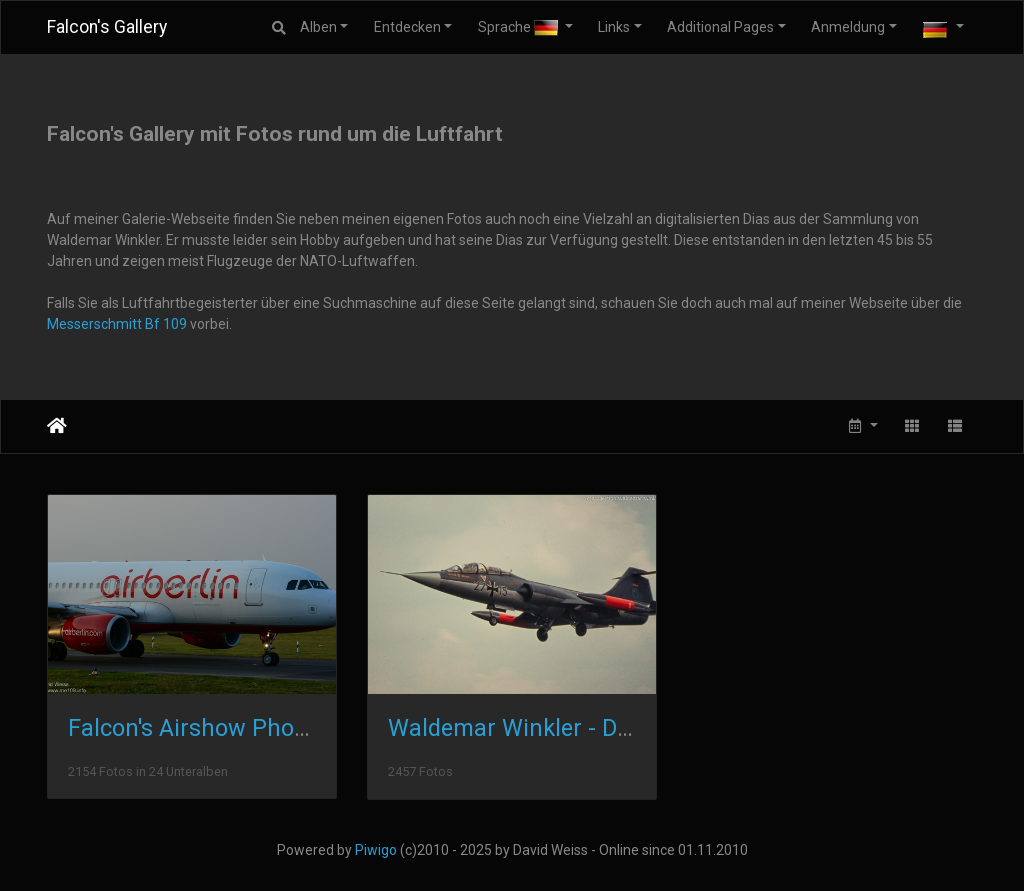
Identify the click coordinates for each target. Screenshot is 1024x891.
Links (614, 27)
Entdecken (407, 27)
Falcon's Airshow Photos (197, 728)
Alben (318, 27)
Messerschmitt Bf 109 (117, 324)
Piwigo (376, 850)
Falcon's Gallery (107, 27)
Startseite (57, 426)
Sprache (519, 27)
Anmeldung (848, 27)
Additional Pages (720, 27)
